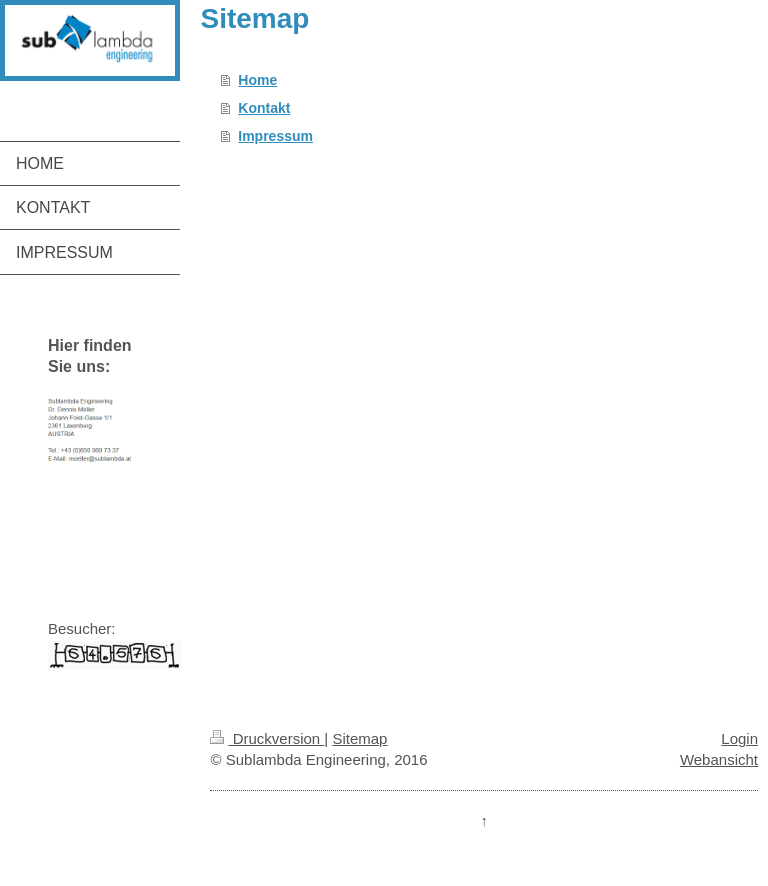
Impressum (275, 136)
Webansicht (719, 759)
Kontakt (264, 108)
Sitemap (359, 738)
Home (257, 80)
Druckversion (267, 738)
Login (739, 738)
